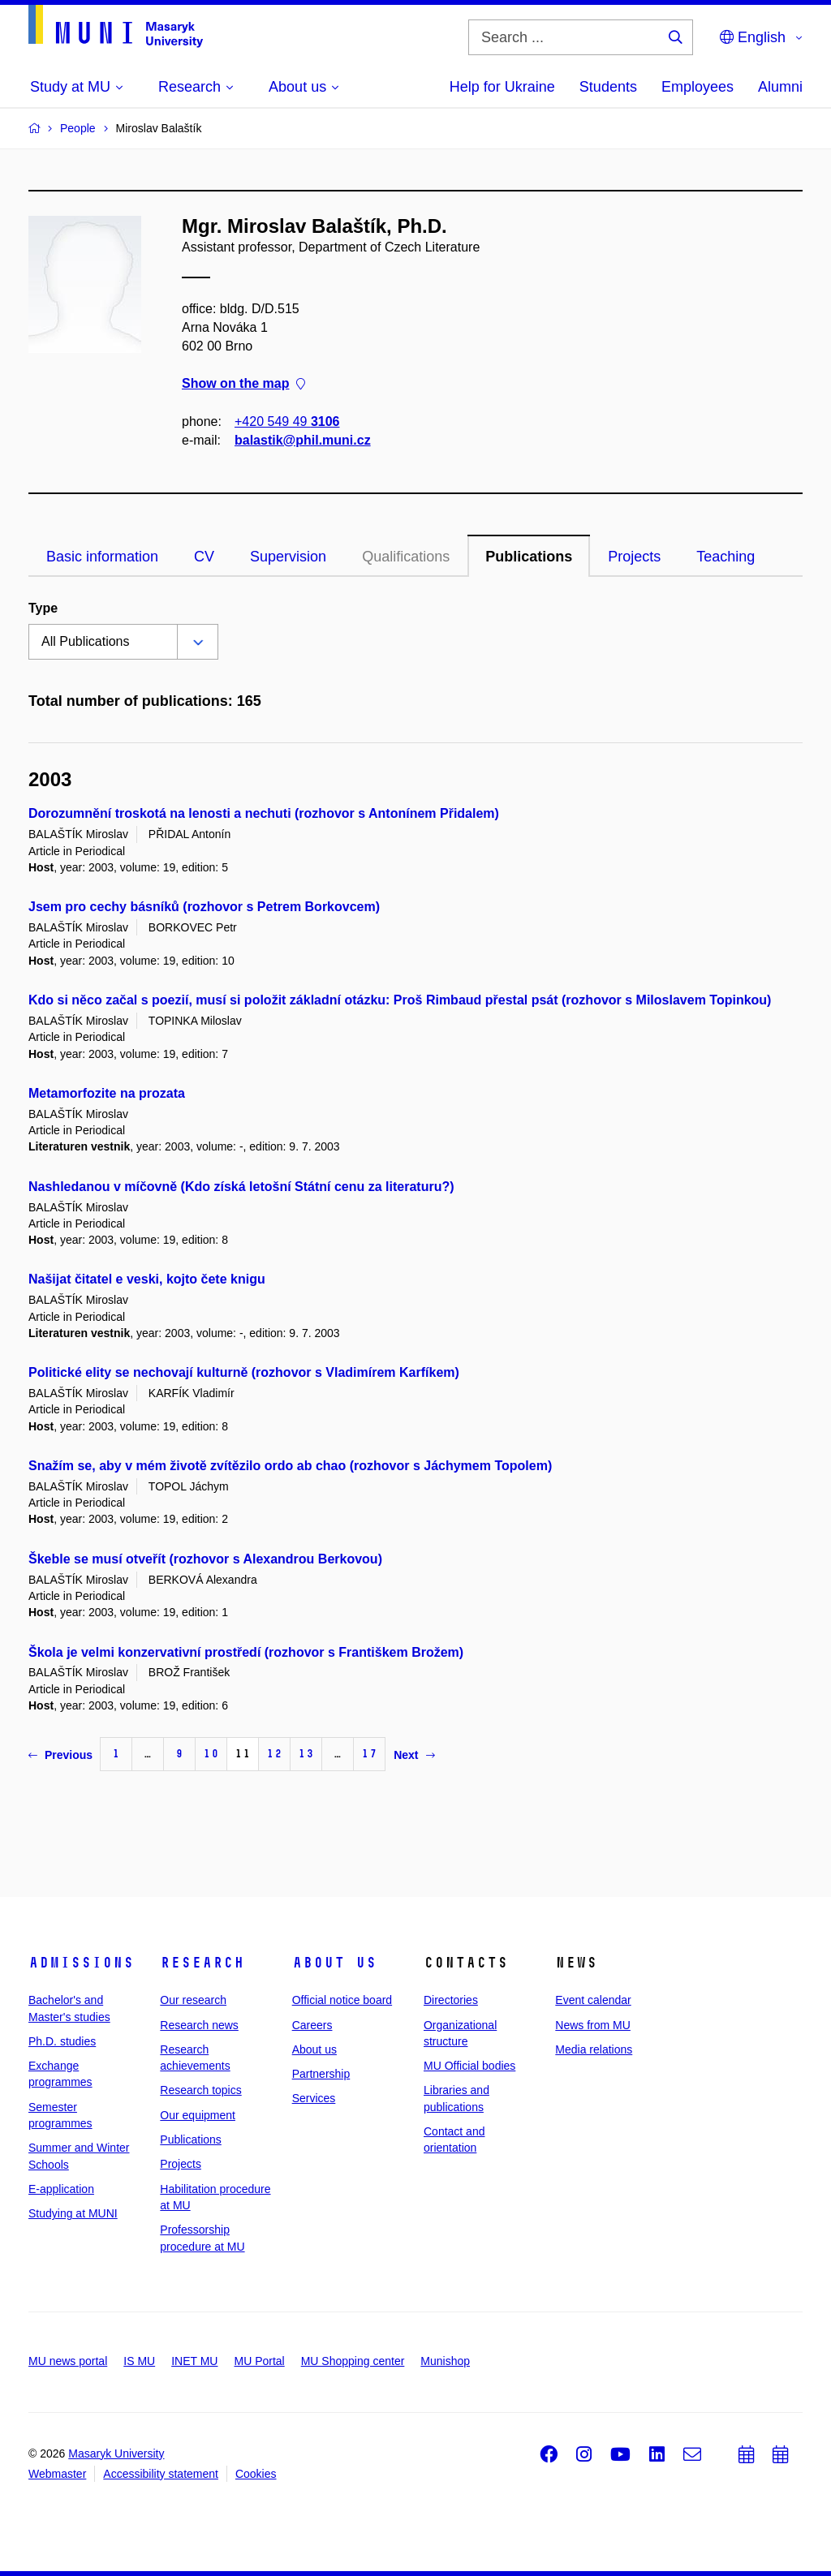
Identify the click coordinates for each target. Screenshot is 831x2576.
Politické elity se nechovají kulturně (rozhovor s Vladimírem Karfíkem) (243, 1372)
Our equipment (197, 2115)
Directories (451, 1999)
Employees (697, 87)
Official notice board (342, 1999)
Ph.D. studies (62, 2041)
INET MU (194, 2361)
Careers (312, 2025)
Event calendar (593, 1999)
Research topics (200, 2090)
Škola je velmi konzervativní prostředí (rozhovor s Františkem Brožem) (245, 1652)
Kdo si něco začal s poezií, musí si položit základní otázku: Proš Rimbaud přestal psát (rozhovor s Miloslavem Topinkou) (399, 1000)
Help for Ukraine (502, 87)
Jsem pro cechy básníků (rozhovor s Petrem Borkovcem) (204, 907)
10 (211, 1754)
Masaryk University (116, 2453)
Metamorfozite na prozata (106, 1093)
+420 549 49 (287, 421)
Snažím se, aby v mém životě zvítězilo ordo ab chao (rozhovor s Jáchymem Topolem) (290, 1466)
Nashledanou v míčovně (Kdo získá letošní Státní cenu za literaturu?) (241, 1186)
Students (608, 87)
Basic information (102, 556)
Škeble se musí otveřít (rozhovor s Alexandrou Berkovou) (205, 1559)
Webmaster (57, 2473)
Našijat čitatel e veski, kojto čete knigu (146, 1279)
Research (202, 1963)
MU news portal (67, 2361)
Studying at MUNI (73, 2213)
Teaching (725, 556)
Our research (193, 1999)
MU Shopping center (353, 2361)
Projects (634, 556)
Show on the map (243, 384)
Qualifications (406, 556)
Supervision (288, 556)
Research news (199, 2025)
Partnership (321, 2073)
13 (306, 1754)
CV (204, 556)
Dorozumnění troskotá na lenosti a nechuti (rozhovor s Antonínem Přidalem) (263, 813)
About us (334, 1963)
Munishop (445, 2361)
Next (414, 1754)
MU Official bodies (469, 2065)
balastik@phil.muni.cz (303, 440)
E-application (61, 2189)
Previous (60, 1754)
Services (314, 2098)
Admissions (81, 1963)
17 (369, 1754)
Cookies (256, 2473)
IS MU (139, 2361)
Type (43, 608)
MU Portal (259, 2361)
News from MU (593, 2025)
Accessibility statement (160, 2473)
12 (274, 1754)
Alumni (780, 87)
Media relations (593, 2049)
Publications (528, 556)
